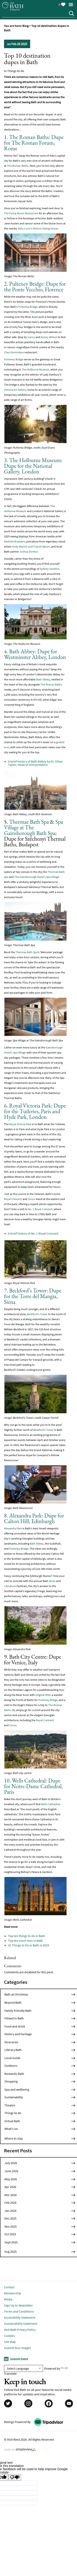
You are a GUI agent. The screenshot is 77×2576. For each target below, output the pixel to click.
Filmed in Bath (14, 2018)
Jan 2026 (10, 2211)
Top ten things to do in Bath (26, 1936)
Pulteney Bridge (27, 307)
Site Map (10, 2342)
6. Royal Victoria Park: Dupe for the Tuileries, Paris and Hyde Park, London (35, 1111)
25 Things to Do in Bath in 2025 (29, 1945)
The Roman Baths (17, 166)
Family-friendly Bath (17, 2010)
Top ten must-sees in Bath (25, 1940)
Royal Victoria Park (20, 1124)
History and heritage (18, 2034)
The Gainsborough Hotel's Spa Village (36, 877)
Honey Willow (49, 337)
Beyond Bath (13, 2002)
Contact (9, 2287)
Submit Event (19, 2359)
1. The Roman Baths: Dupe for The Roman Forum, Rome (34, 142)
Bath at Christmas (16, 1994)
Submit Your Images (17, 2348)
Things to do (12, 2113)
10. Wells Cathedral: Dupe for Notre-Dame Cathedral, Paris (33, 1786)
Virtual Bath (12, 2121)
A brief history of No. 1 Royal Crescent (33, 1233)
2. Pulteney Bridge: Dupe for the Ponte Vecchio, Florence (35, 286)
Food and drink (14, 2026)
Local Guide (12, 2058)
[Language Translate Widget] (23, 2368)
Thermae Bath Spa (29, 821)
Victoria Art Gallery (15, 389)
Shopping (11, 2081)
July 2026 (10, 2163)
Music (52, 1581)
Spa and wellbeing (16, 2089)
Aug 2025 (10, 2251)
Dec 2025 (10, 2218)
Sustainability (13, 2097)
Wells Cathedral (50, 1804)
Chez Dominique (14, 352)
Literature (10, 1586)
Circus (31, 1199)
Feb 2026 (10, 2202)
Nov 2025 (10, 2226)
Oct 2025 (10, 2234)
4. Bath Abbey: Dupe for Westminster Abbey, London (35, 654)
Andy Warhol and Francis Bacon (31, 546)
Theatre (9, 2105)
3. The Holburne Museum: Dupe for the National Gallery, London (33, 465)
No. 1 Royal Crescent (40, 1209)
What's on (11, 2129)
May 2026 (10, 2179)
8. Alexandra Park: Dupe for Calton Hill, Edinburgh (34, 1518)
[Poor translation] (14, 2477)
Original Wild (42, 1695)
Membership (12, 2293)
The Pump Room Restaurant (21, 213)
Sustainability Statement (20, 2323)
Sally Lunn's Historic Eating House (38, 228)
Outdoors (10, 2066)
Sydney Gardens (49, 569)
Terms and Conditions (19, 2311)
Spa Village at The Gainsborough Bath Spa (33, 827)
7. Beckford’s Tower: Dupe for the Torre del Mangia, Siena (33, 1296)
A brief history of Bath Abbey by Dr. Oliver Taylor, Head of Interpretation (35, 763)
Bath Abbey (43, 679)
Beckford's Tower (37, 1314)
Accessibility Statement (19, 2317)
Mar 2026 (10, 2195)
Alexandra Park (13, 1528)
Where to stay (13, 2138)
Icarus (31, 337)
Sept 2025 (11, 2242)
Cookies (9, 2336)
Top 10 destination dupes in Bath (27, 58)
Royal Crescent (13, 1199)
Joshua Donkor (29, 551)
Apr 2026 (10, 2187)
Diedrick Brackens (14, 541)
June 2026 (11, 2171)
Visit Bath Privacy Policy (19, 2330)
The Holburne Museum (35, 369)
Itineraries (11, 2042)
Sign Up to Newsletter (18, 2305)
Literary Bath (13, 2050)
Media (8, 2299)
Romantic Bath (14, 2074)
